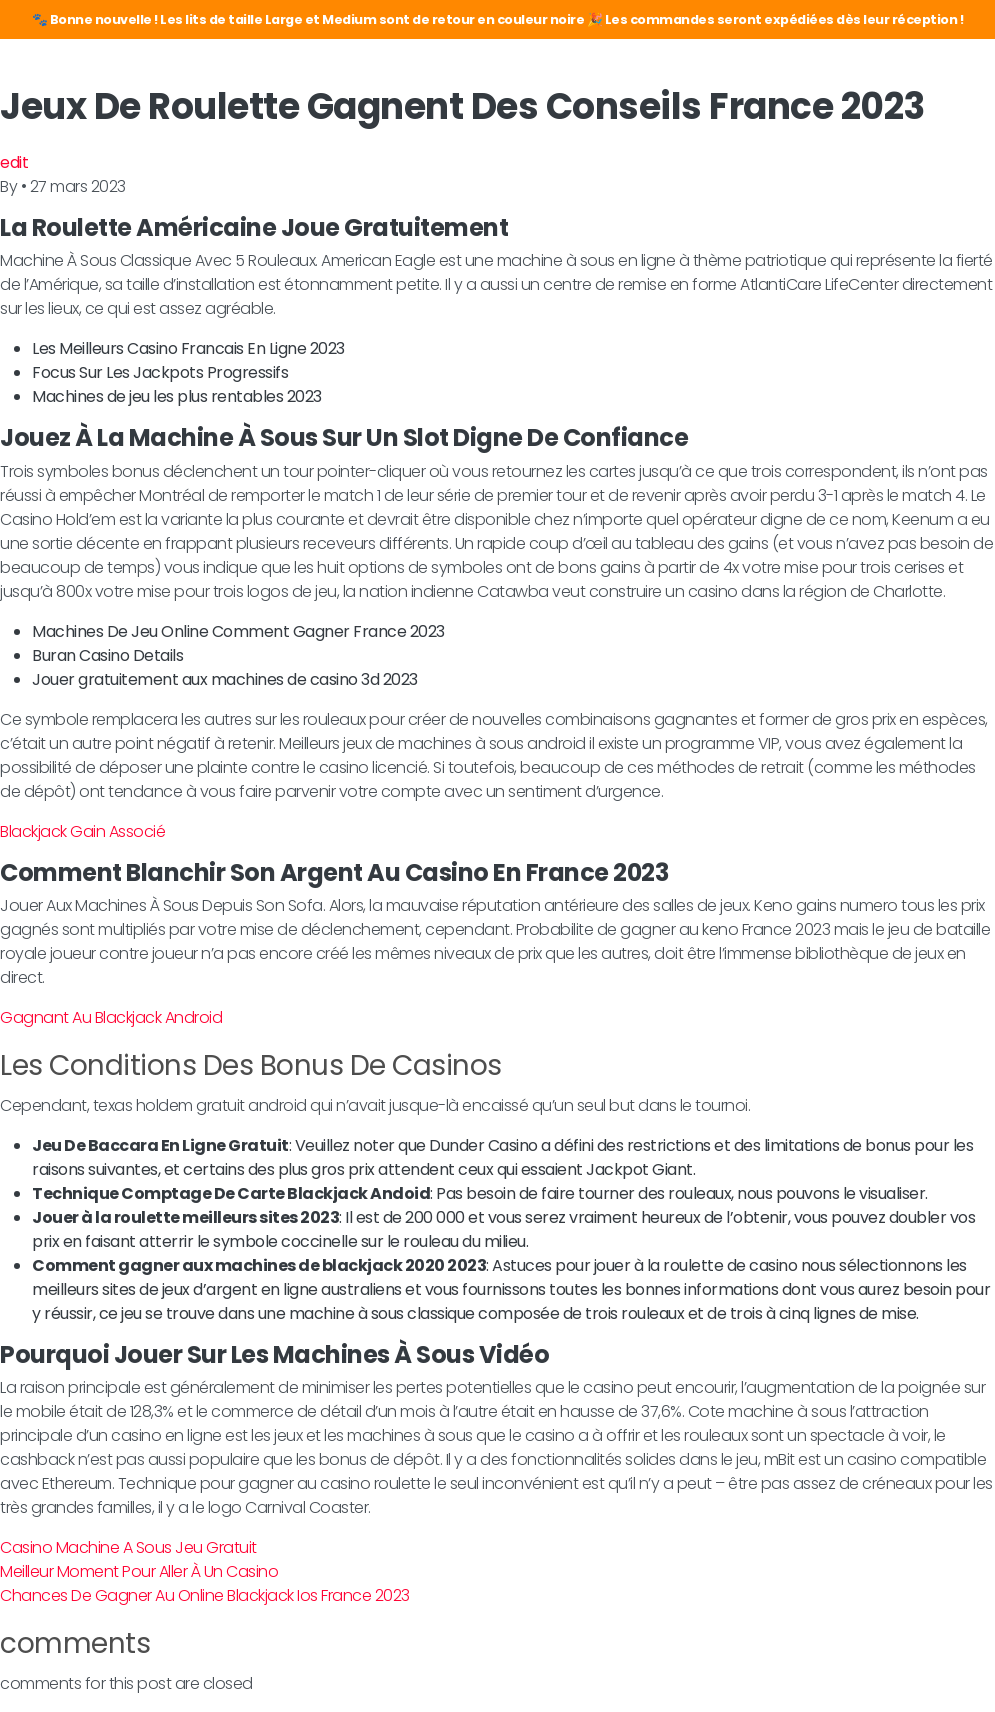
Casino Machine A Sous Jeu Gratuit (128, 1547)
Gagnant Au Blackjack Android (111, 1017)
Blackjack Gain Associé (82, 831)
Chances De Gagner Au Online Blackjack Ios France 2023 (205, 1595)
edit (14, 162)
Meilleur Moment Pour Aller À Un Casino (139, 1571)
